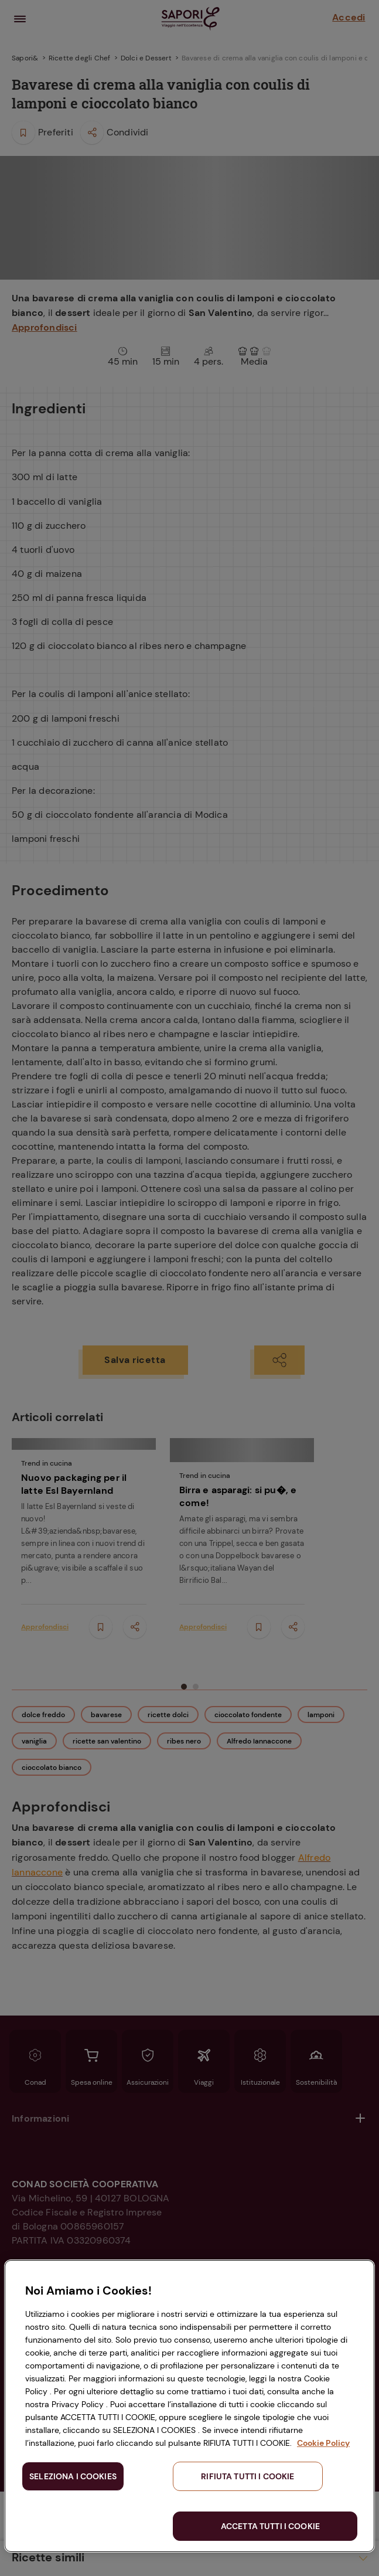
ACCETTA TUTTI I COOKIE (270, 2526)
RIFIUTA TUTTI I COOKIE (247, 2476)
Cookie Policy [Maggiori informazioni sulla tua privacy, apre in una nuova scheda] (323, 2443)
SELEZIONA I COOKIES (73, 2476)
